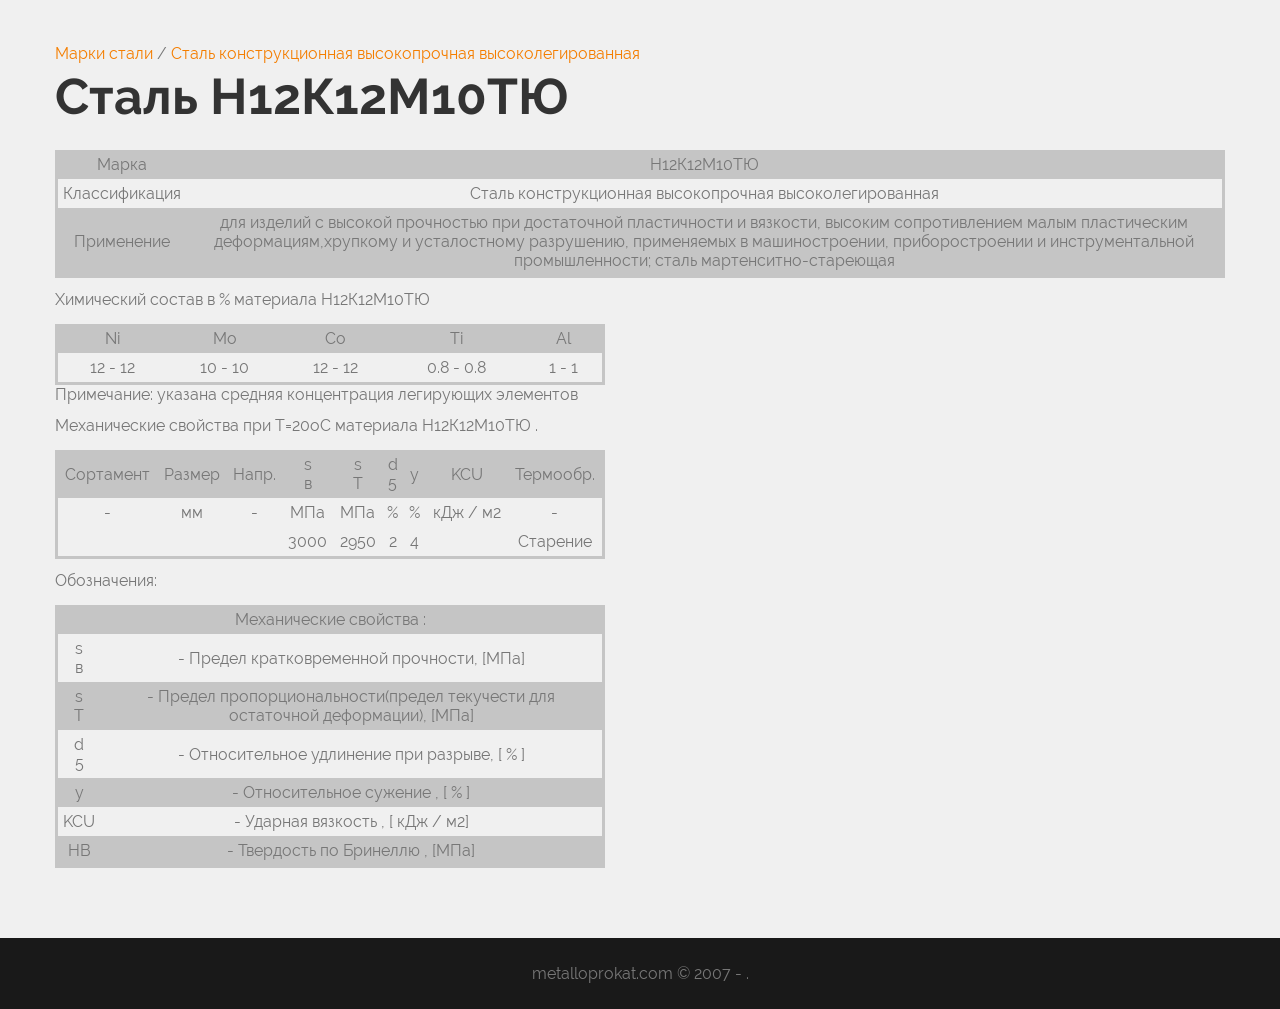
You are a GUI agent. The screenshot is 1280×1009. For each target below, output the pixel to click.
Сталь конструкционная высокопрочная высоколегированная (405, 53)
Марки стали (104, 53)
